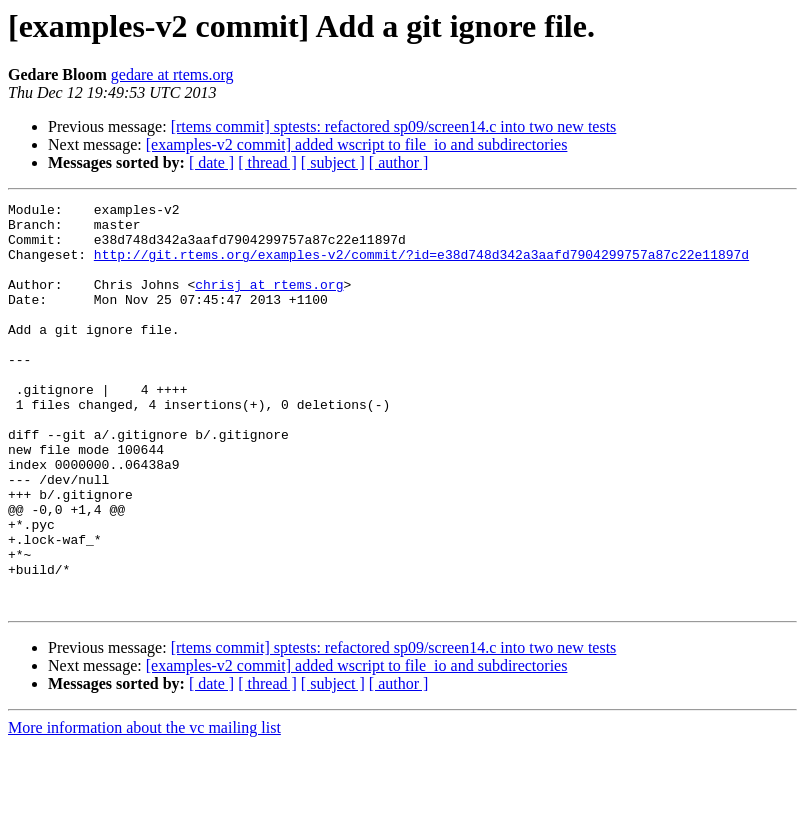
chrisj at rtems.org (269, 302)
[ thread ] (267, 162)
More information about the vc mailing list (144, 808)
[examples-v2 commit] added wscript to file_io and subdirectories (357, 144)
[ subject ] (333, 162)
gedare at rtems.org (172, 74)
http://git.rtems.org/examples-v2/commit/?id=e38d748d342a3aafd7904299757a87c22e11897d (421, 266)
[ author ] (399, 162)
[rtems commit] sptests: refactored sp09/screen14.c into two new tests (394, 126)
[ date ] (211, 162)
